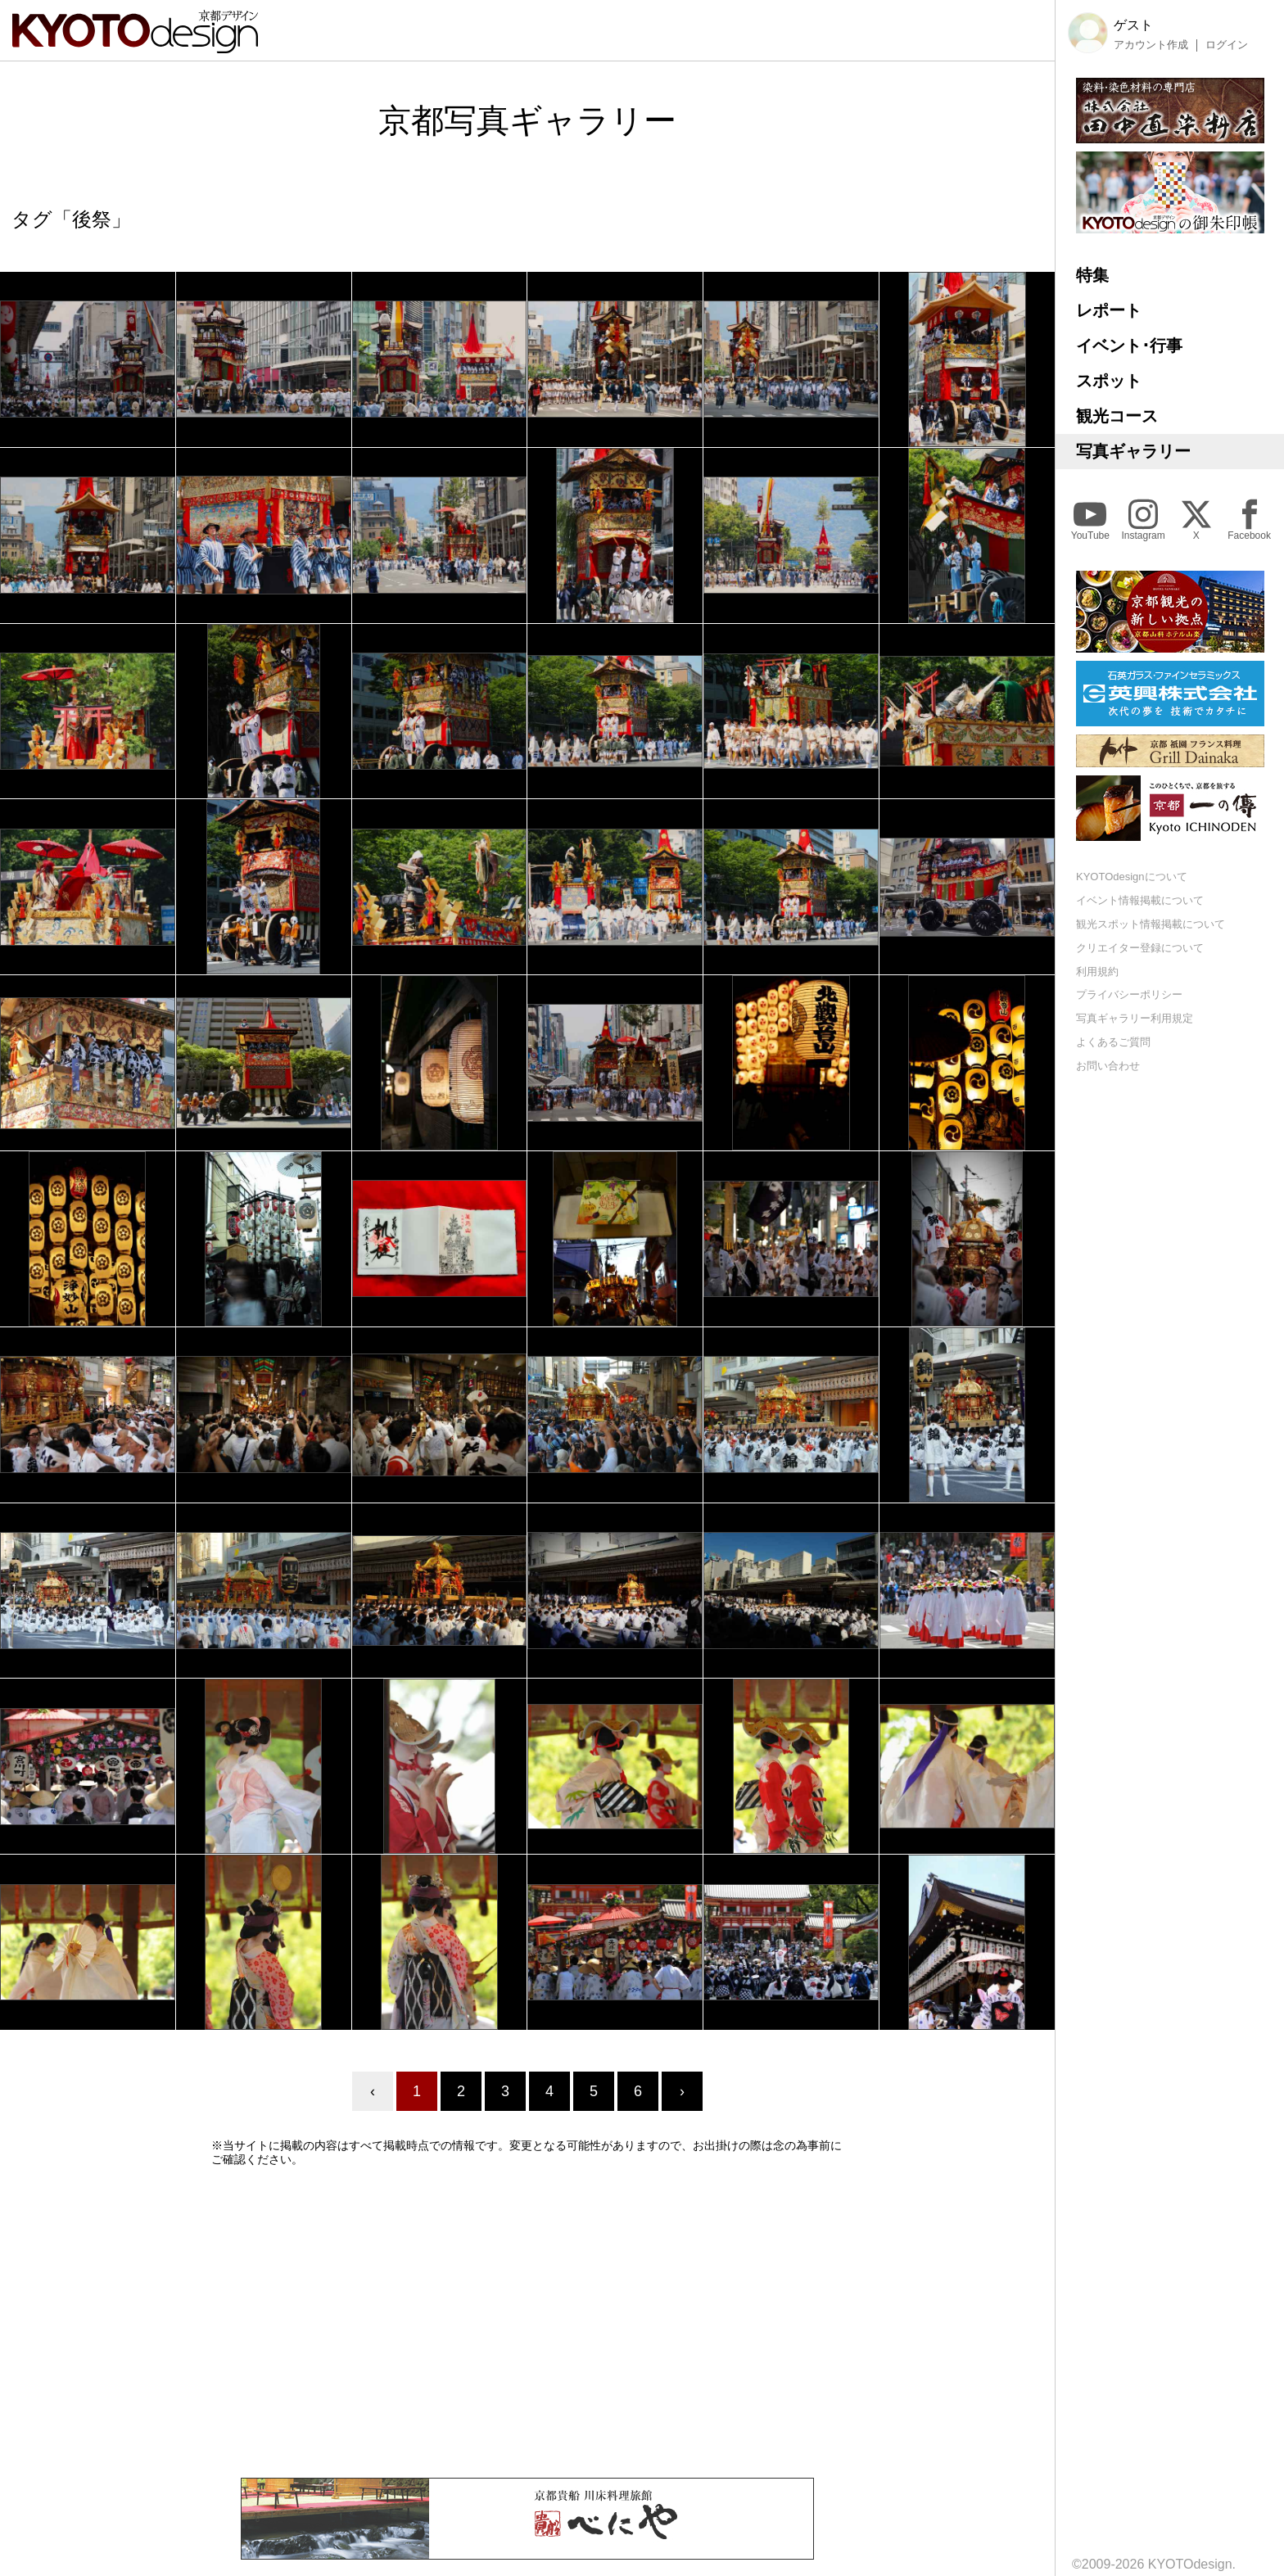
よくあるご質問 (1113, 1042)
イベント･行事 (1129, 346)
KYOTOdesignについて (1131, 876)
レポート (1109, 310)
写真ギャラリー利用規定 (1134, 1018)
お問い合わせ (1108, 1066)
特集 (1092, 275)
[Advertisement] (527, 2322)
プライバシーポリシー (1129, 994)
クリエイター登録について (1140, 948)
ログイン (1226, 45)
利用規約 (1097, 971)
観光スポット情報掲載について (1150, 924)
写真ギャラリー (1133, 451)
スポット (1109, 381)
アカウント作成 (1151, 45)
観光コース (1117, 416)
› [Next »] (682, 2091)
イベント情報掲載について (1140, 900)
